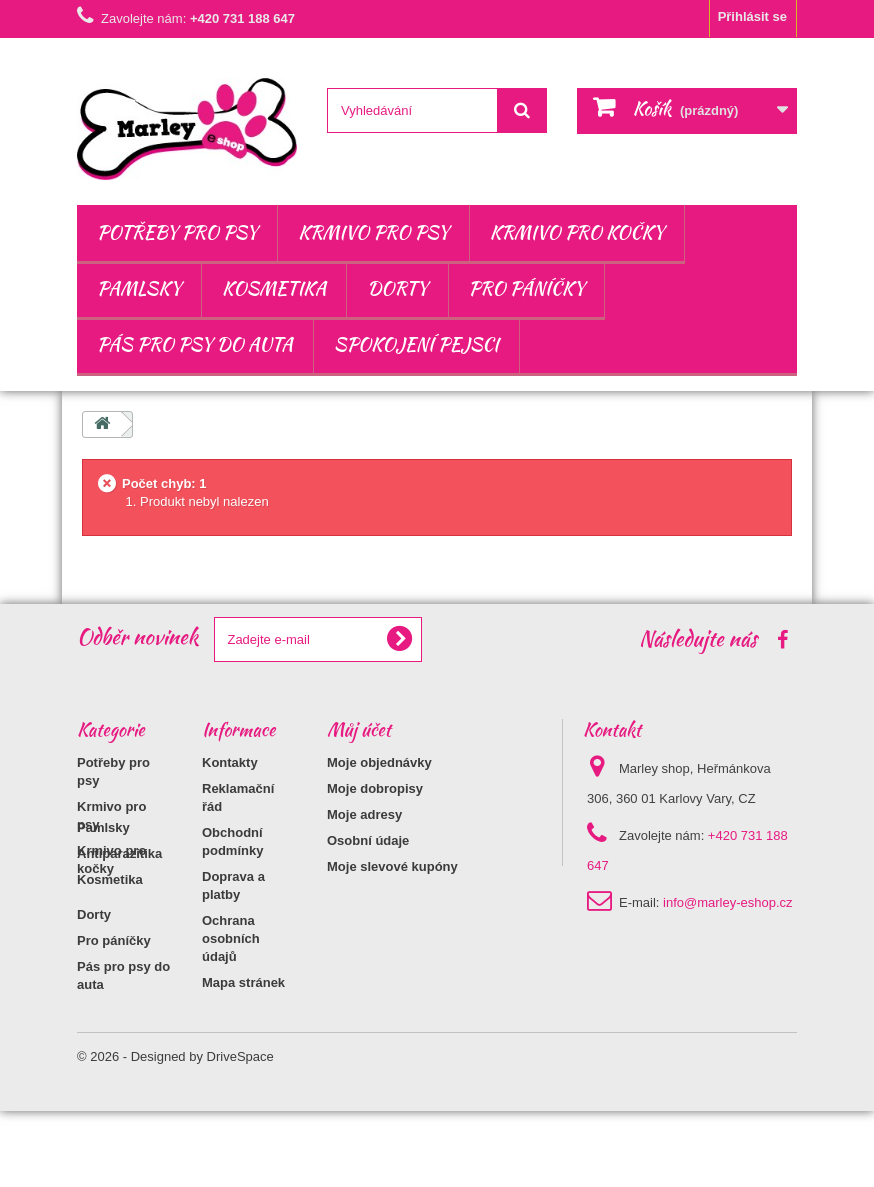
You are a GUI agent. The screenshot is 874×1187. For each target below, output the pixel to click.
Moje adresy (364, 814)
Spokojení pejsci (416, 344)
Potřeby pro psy (177, 232)
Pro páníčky (527, 288)
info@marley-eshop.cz (728, 902)
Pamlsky (139, 288)
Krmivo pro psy (373, 232)
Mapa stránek (243, 982)
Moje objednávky (379, 762)
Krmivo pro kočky (577, 232)
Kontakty (230, 762)
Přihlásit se (752, 16)
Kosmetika (274, 288)
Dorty (397, 288)
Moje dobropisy (375, 788)
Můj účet (359, 729)
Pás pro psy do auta (195, 344)
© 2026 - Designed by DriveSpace (175, 1132)
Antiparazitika (119, 929)
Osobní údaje (368, 840)
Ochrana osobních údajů (231, 938)
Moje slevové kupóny (392, 866)
